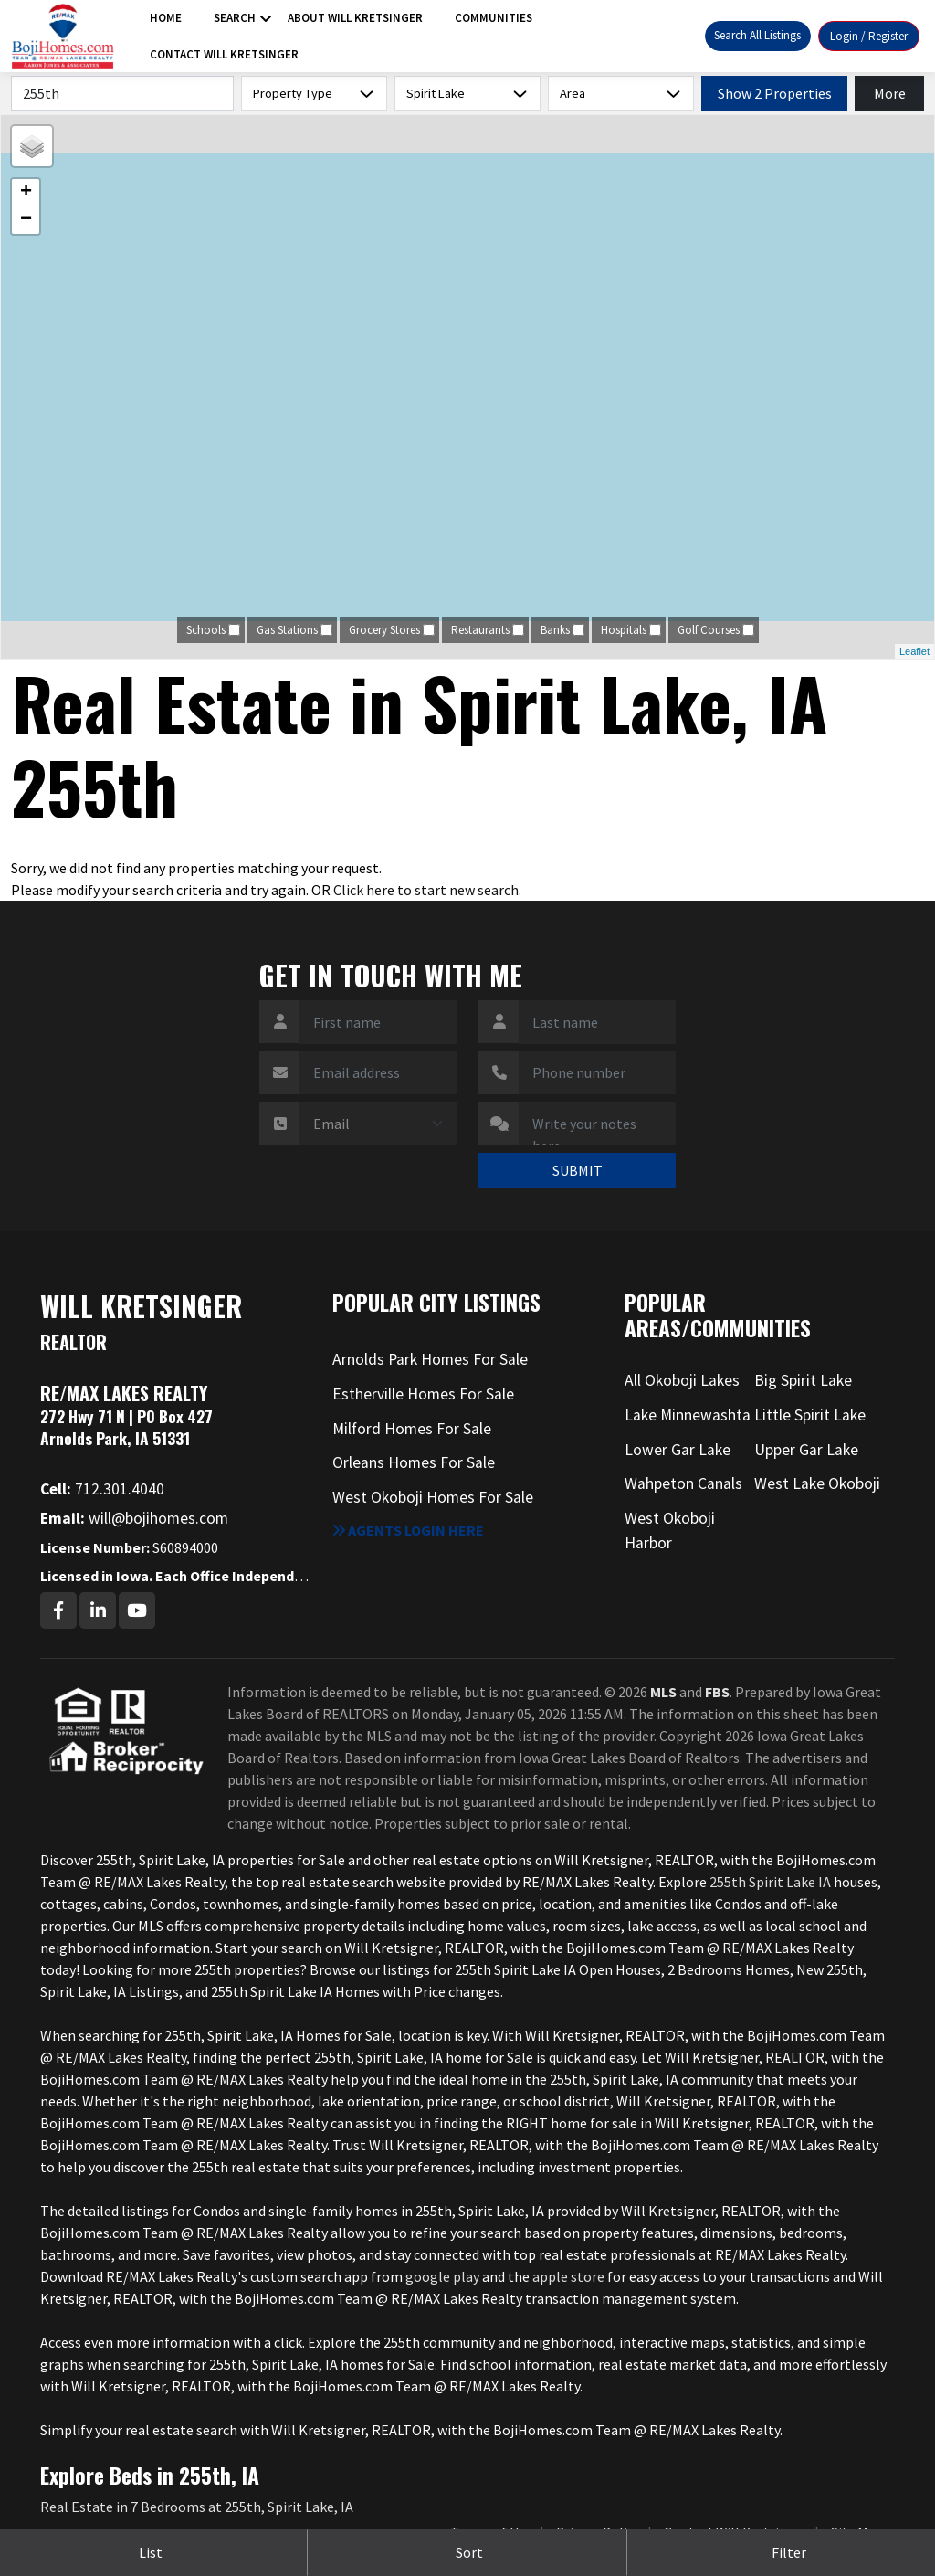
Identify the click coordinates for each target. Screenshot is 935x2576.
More (890, 93)
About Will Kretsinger (355, 18)
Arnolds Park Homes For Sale (430, 1359)
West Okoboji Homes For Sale (432, 1497)
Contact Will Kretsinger (224, 54)
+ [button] (26, 192)
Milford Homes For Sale (411, 1429)
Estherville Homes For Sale (423, 1394)
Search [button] (235, 18)
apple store (568, 2276)
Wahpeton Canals (683, 1483)
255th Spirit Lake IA (770, 1882)
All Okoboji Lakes (682, 1380)
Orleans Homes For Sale (413, 1462)
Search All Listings (757, 35)
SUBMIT (577, 1170)
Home (166, 18)
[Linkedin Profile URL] (97, 1610)
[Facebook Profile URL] (58, 1610)
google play (442, 2276)
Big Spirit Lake (803, 1380)
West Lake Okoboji (817, 1483)
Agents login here (408, 1530)
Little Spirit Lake (810, 1415)
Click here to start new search (426, 890)
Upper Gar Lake (806, 1450)
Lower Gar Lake (677, 1450)
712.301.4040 (102, 1489)
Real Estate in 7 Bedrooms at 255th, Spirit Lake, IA (196, 2506)
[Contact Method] (378, 1123)
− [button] (26, 220)
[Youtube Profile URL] (137, 1610)
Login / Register (869, 36)
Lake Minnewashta (688, 1415)
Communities (493, 18)
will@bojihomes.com (134, 1518)
